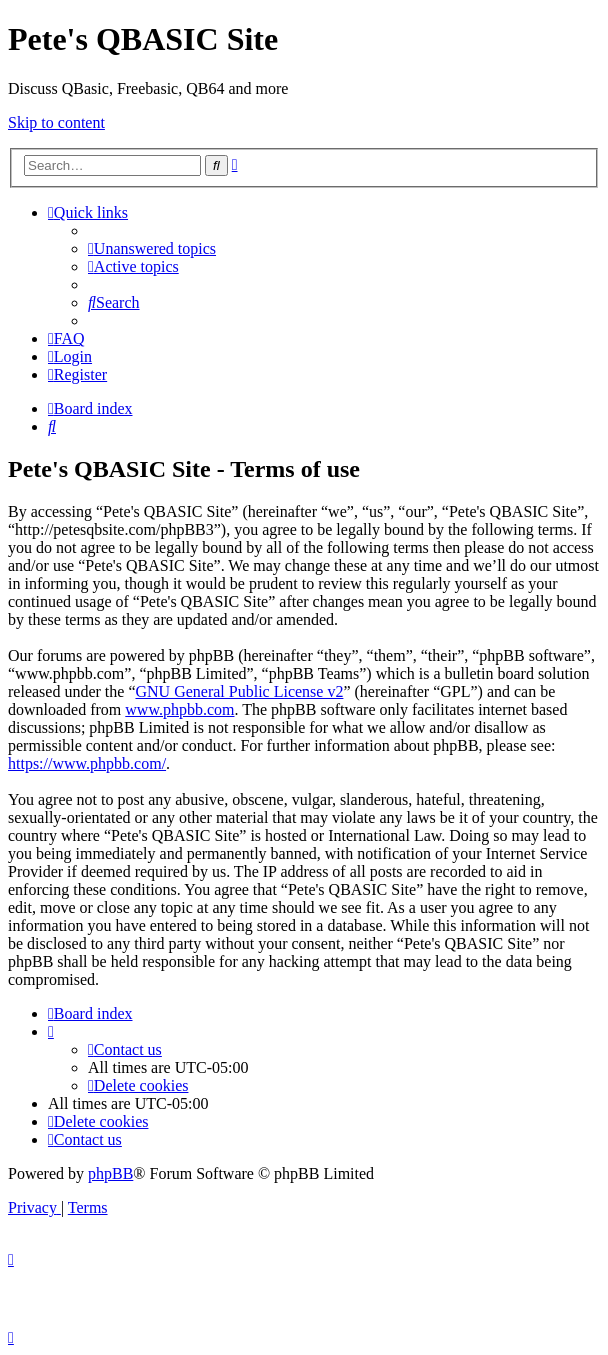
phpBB (110, 1173)
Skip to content (56, 122)
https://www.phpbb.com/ (87, 763)
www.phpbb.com (179, 709)
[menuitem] (152, 248)
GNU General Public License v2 (239, 691)
